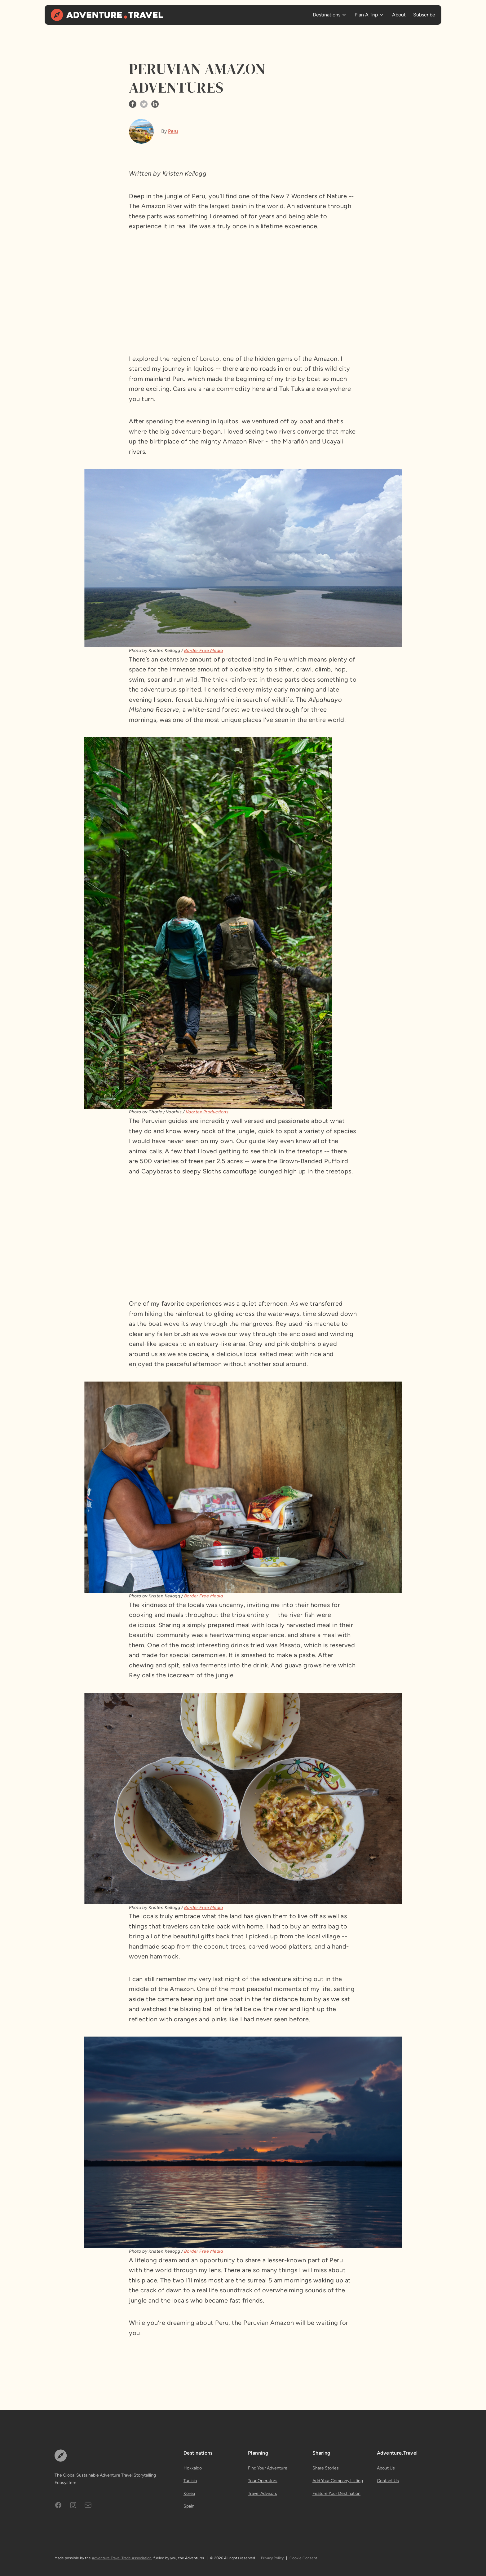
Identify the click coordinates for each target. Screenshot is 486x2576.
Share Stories (325, 2468)
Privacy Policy (272, 2558)
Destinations (326, 15)
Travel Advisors (262, 2493)
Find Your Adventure (267, 2468)
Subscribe (424, 15)
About (399, 15)
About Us (386, 2468)
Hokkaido (192, 2468)
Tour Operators (262, 2480)
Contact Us (388, 2480)
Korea (189, 2493)
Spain (188, 2506)
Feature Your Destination (336, 2493)
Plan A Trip (366, 15)
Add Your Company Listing (337, 2480)
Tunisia (190, 2480)
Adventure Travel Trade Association (122, 2558)
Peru (173, 131)
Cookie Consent (303, 2558)
